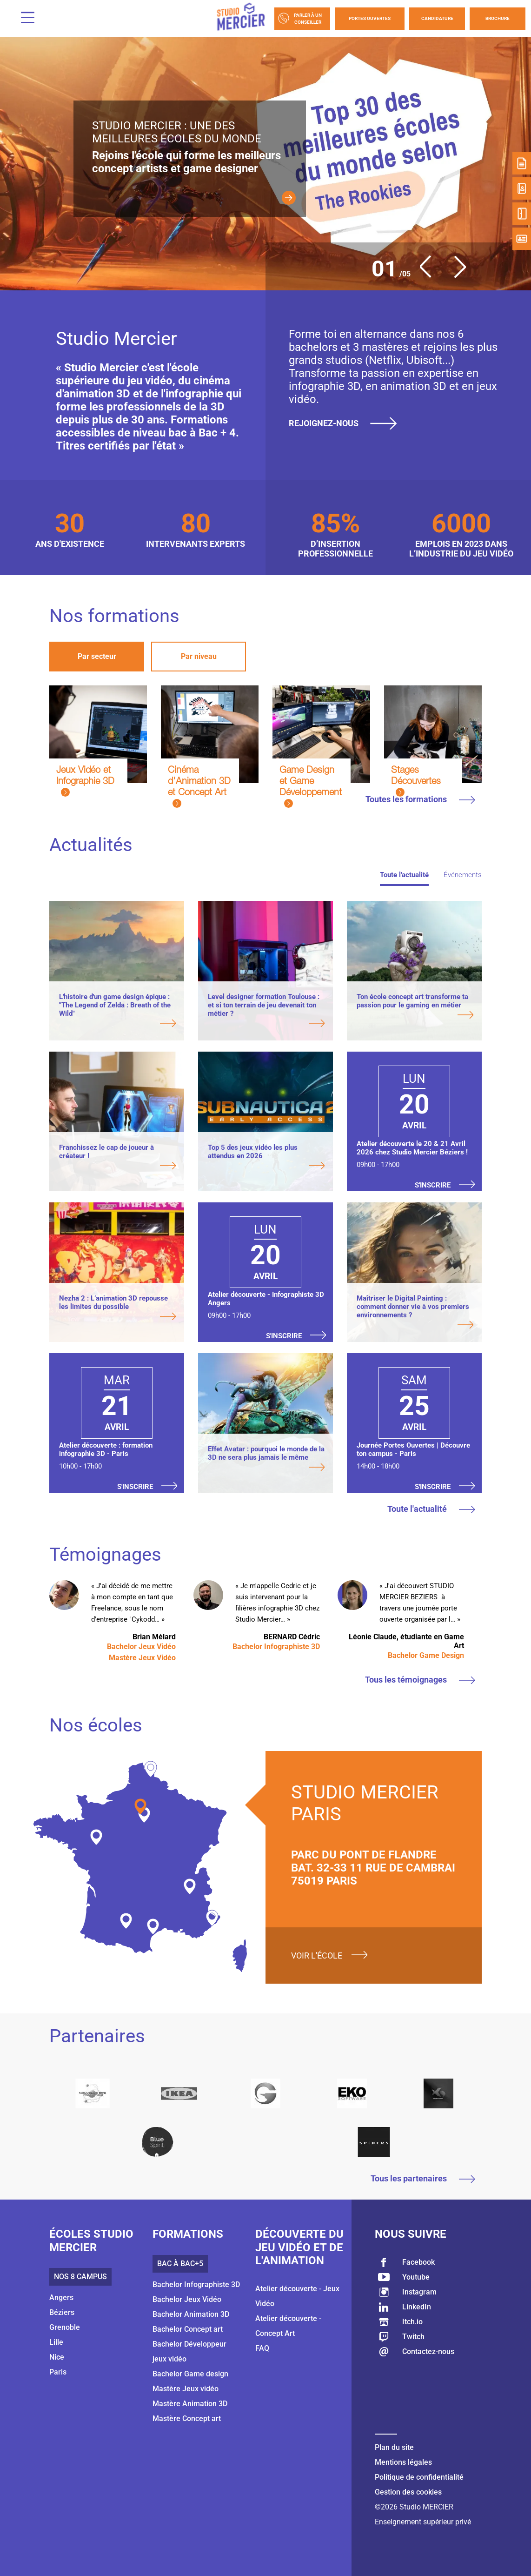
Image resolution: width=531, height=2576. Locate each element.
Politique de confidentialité (419, 2477)
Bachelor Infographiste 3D (276, 1646)
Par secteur (97, 656)
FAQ (262, 2348)
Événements (463, 875)
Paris (57, 2372)
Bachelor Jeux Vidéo (141, 1646)
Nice (56, 2357)
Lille (56, 2342)
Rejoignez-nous (346, 423)
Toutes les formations (420, 799)
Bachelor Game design (190, 2373)
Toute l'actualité (404, 875)
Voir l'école (316, 1955)
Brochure (497, 18)
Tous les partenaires (423, 2178)
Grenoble (64, 2327)
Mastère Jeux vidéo (186, 2388)
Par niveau (199, 656)
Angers (61, 2297)
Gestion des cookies (408, 2492)
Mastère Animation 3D (190, 2403)
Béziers (61, 2312)
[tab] (96, 656)
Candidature (437, 18)
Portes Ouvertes (370, 18)
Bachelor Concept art (188, 2329)
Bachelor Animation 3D (191, 2314)
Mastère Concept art (187, 2418)
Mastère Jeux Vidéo (142, 1657)
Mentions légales (403, 2462)
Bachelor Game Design (426, 1655)
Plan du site (394, 2447)
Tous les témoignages (420, 1679)
